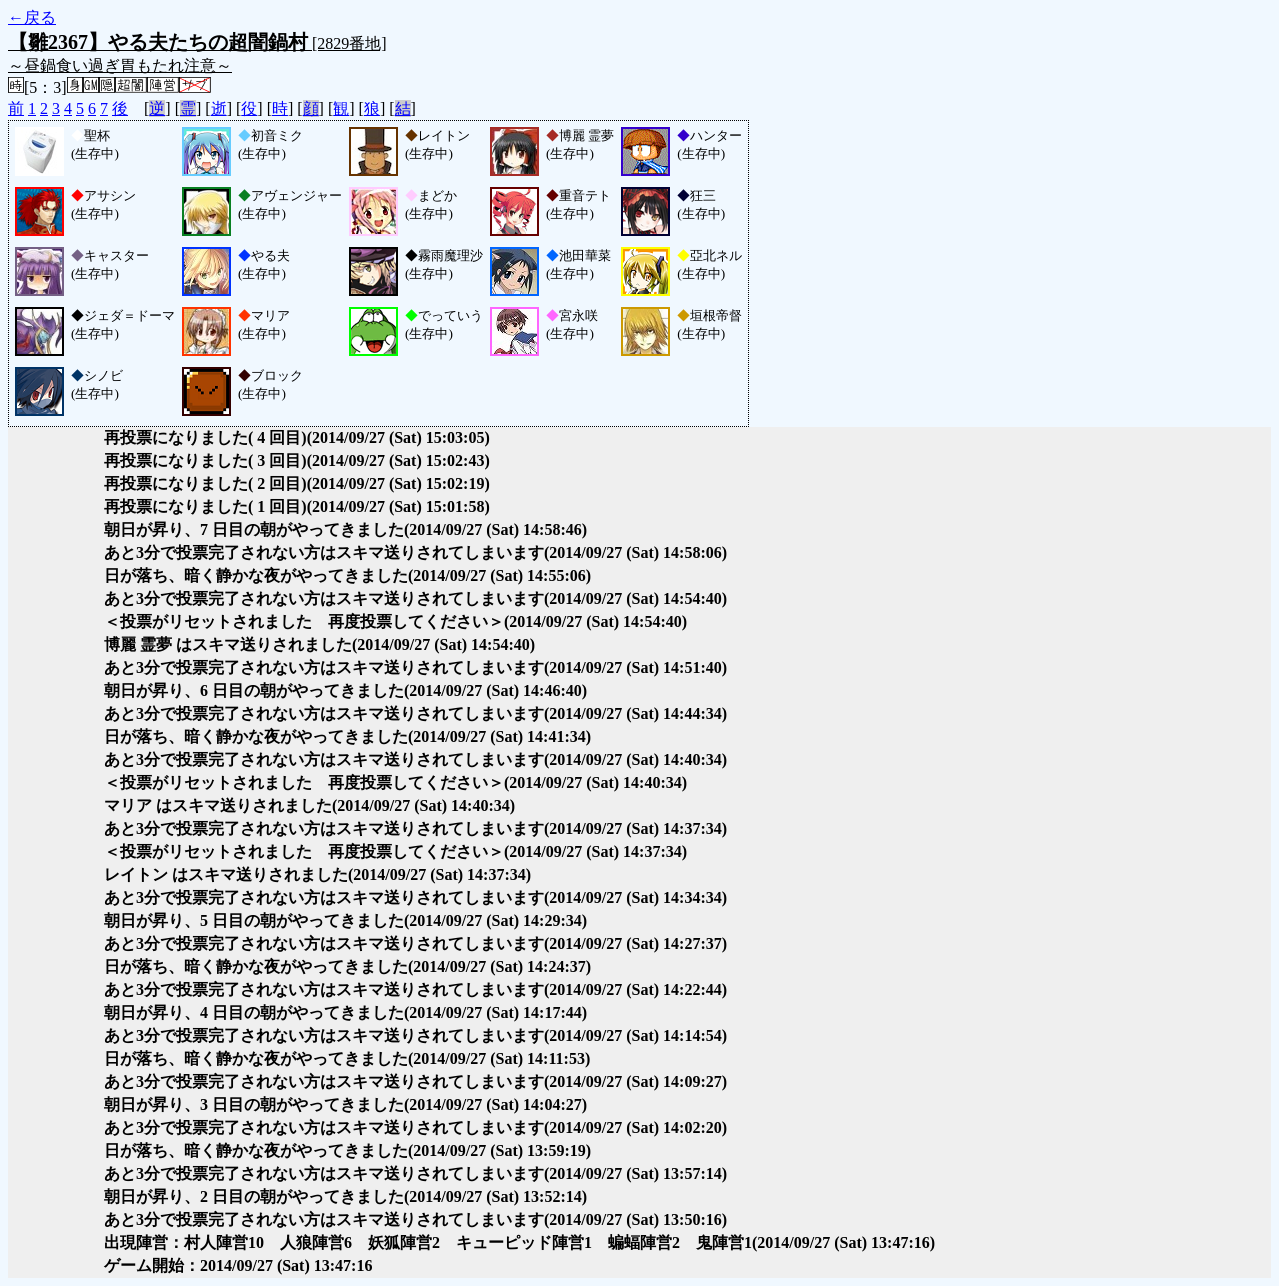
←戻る (32, 17)
